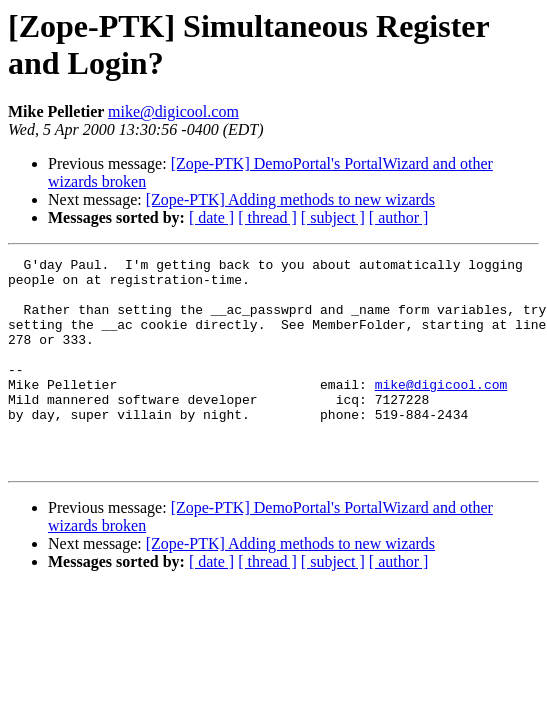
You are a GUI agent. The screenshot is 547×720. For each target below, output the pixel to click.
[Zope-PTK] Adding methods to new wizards (290, 199)
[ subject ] (333, 217)
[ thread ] (267, 217)
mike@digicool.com (173, 111)
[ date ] (211, 217)
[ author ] (399, 217)
